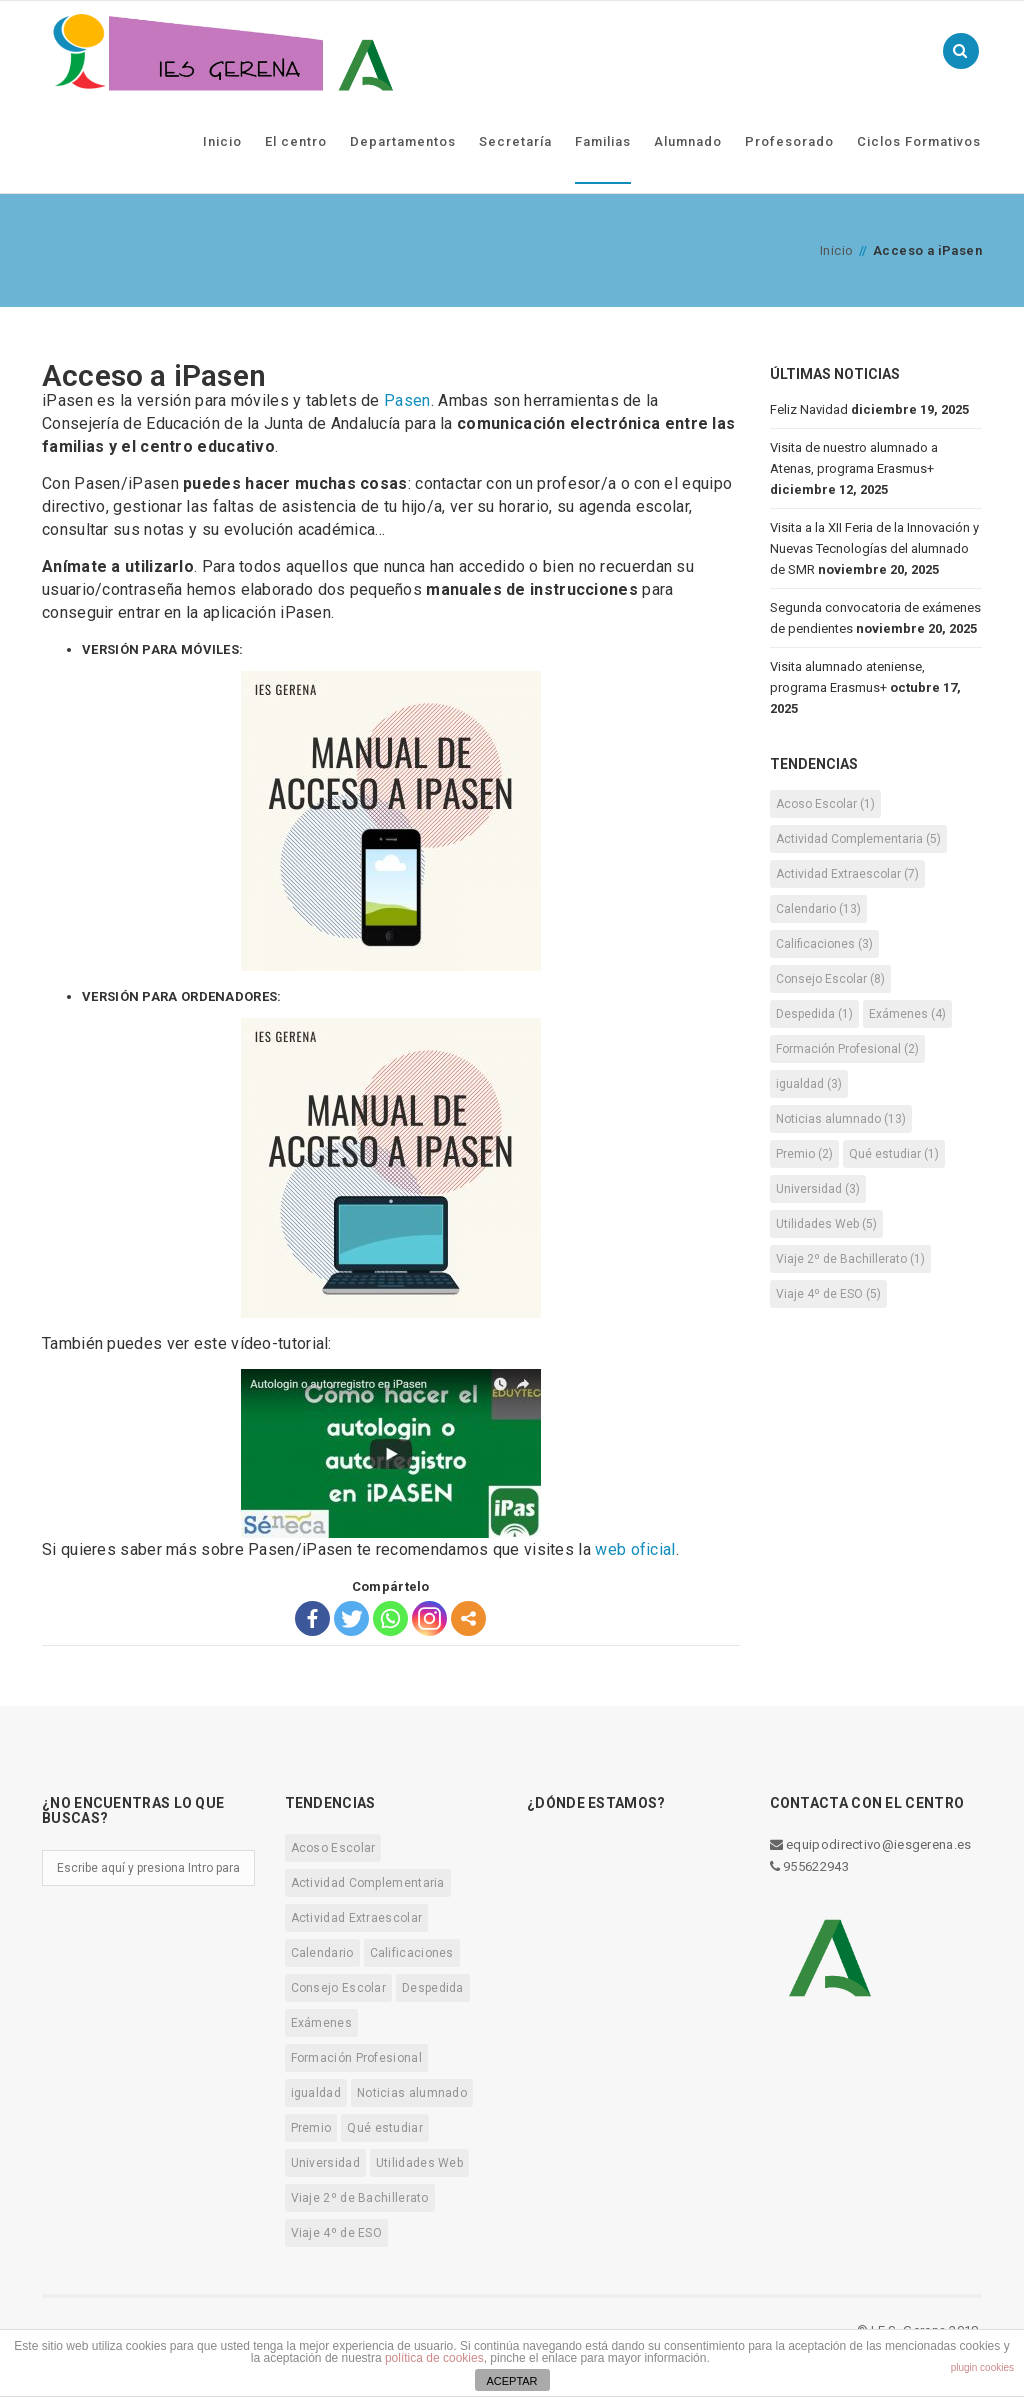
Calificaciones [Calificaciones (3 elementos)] (824, 944)
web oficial (635, 1549)
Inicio (222, 141)
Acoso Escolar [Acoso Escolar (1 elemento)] (825, 804)
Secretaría (515, 141)
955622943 (809, 1866)
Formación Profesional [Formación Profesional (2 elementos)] (847, 1049)
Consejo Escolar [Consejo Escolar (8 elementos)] (830, 979)
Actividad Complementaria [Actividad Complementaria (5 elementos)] (858, 839)
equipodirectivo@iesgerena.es (871, 1844)
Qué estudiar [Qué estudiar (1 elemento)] (894, 1154)
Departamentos (403, 141)
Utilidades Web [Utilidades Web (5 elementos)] (826, 1224)
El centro (296, 141)
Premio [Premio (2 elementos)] (804, 1154)
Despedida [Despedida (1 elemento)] (814, 1014)
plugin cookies (982, 2367)
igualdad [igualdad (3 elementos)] (809, 1084)
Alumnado (688, 141)
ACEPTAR (511, 2381)
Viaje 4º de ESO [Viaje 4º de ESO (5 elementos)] (828, 1294)
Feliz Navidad (809, 409)
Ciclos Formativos (919, 141)
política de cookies (434, 2358)
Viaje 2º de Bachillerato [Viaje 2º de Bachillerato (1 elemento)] (850, 1259)
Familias (603, 141)
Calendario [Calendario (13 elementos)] (818, 909)
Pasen (407, 400)
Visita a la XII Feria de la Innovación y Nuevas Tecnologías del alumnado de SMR (874, 548)
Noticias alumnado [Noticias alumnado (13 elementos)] (841, 1119)
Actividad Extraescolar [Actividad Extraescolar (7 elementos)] (847, 874)
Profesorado (789, 141)
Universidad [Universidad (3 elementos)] (818, 1189)
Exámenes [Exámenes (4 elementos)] (907, 1014)
